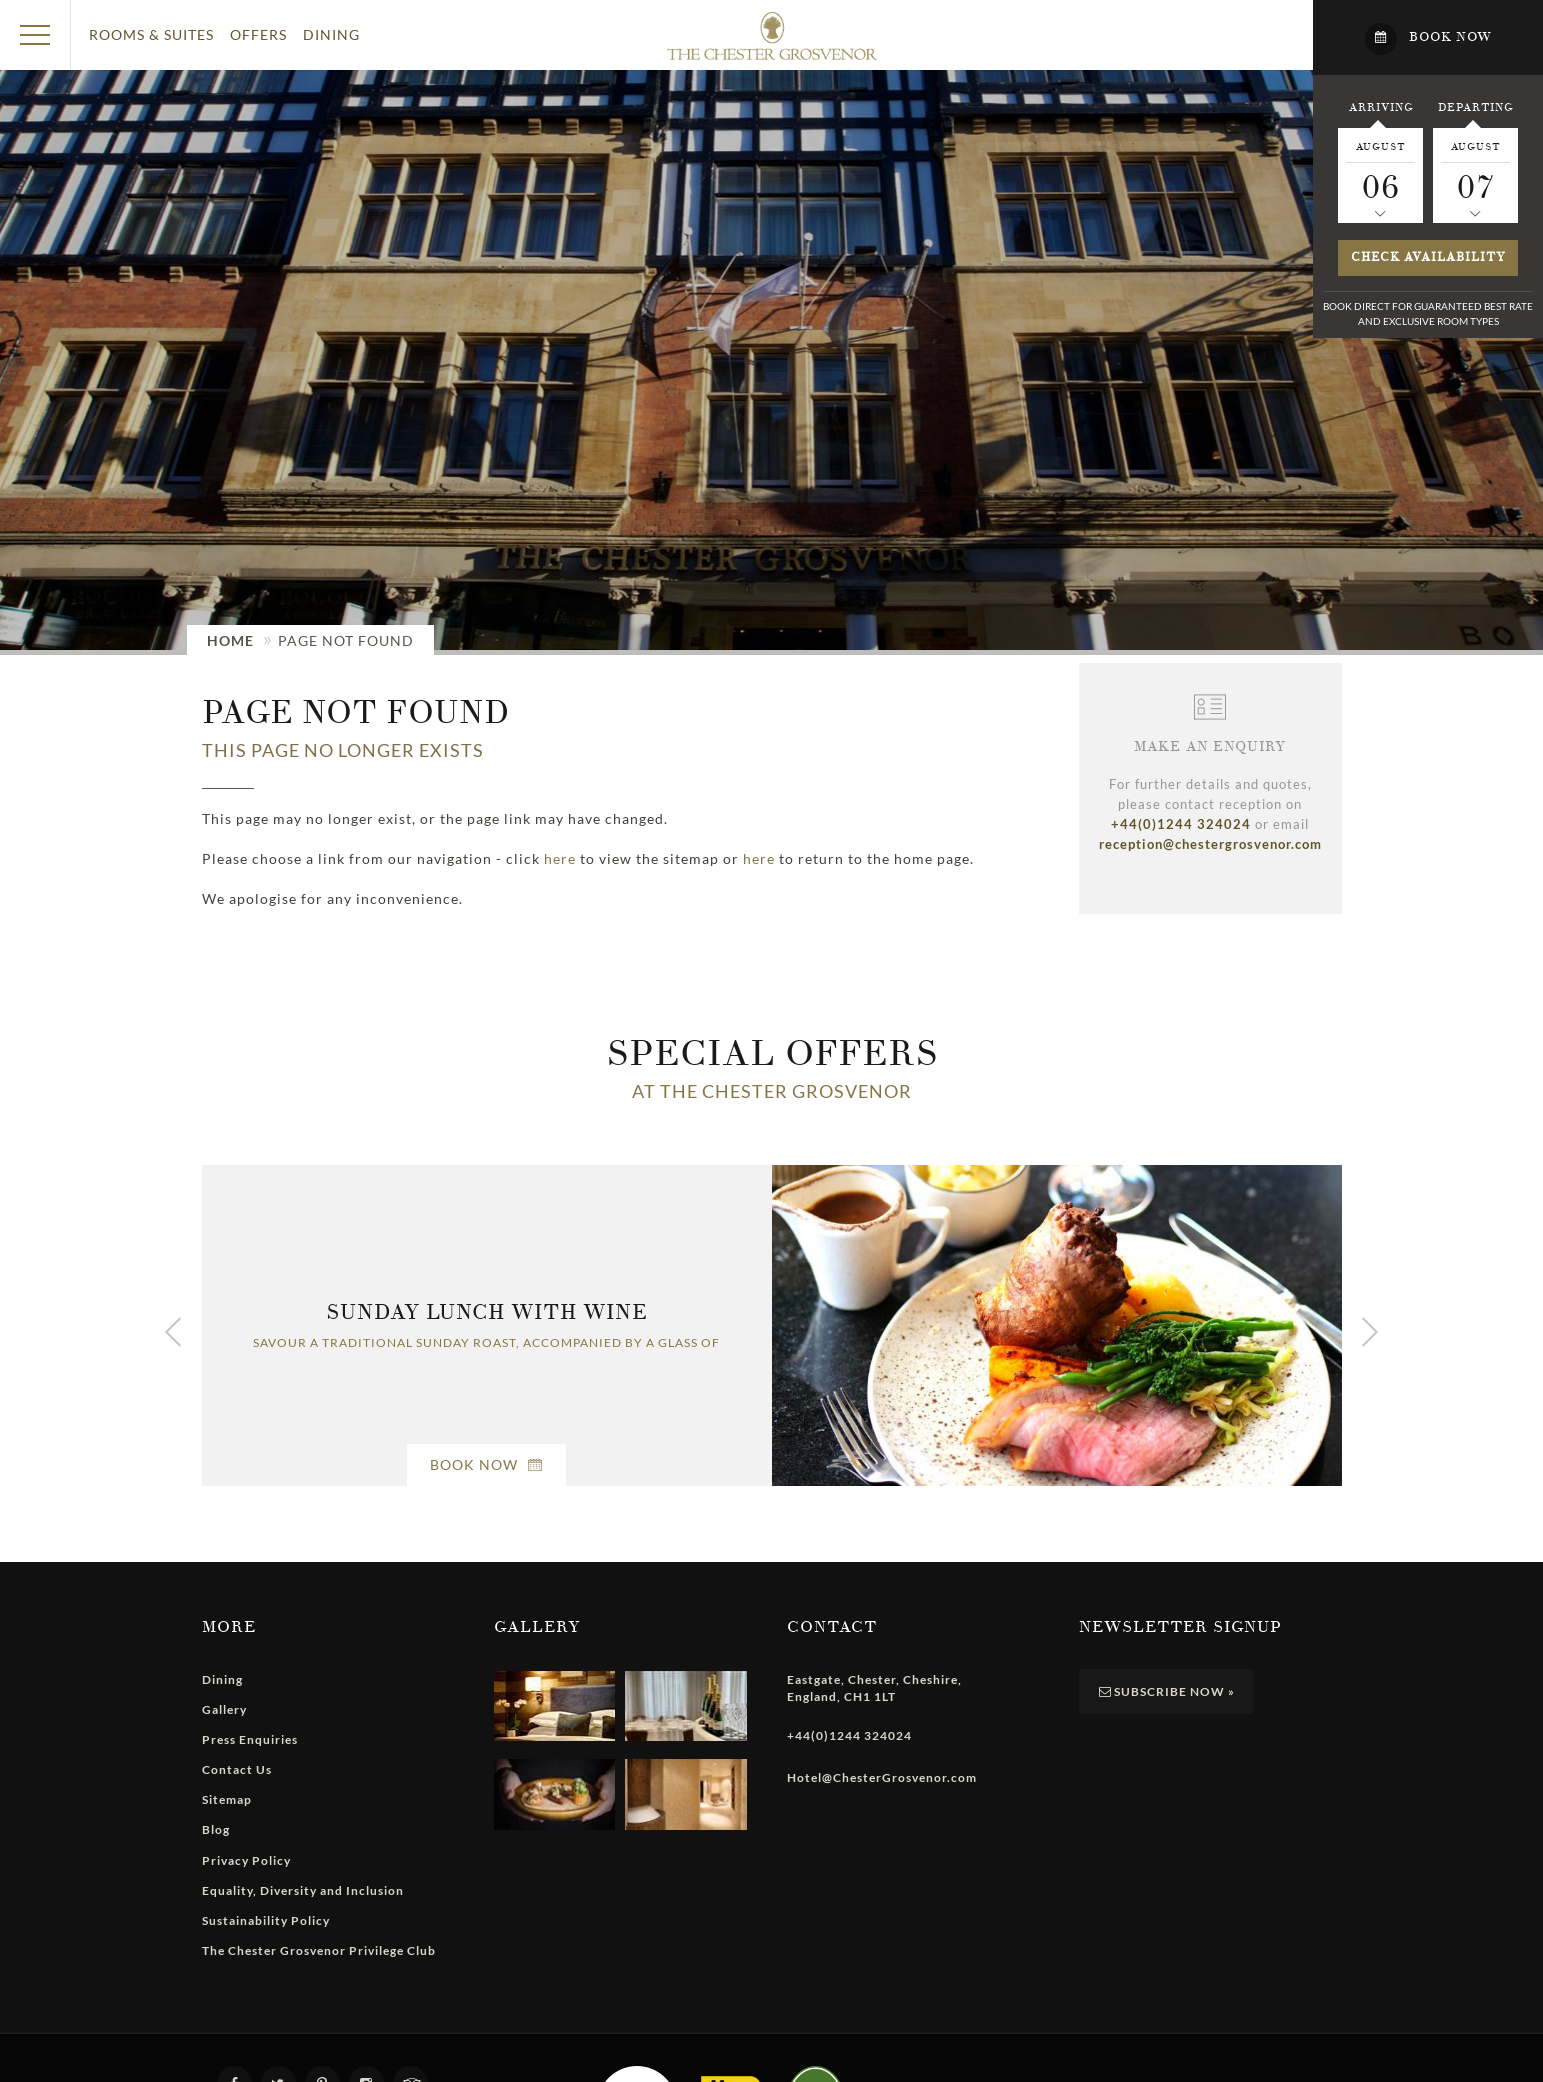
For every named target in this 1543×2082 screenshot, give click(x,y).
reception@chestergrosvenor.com (1210, 844)
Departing (1475, 107)
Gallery (224, 1709)
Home (230, 640)
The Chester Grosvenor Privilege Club (319, 1950)
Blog (216, 1829)
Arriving (1381, 107)
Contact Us (237, 1769)
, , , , (874, 1688)
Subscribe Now (1166, 1691)
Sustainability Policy (266, 1920)
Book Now (486, 1464)
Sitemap (227, 1799)
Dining (331, 34)
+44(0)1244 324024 (1181, 824)
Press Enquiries (250, 1739)
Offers (258, 34)
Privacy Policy (246, 1860)
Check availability (1428, 257)
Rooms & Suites (151, 34)
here (560, 858)
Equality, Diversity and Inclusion (303, 1890)
